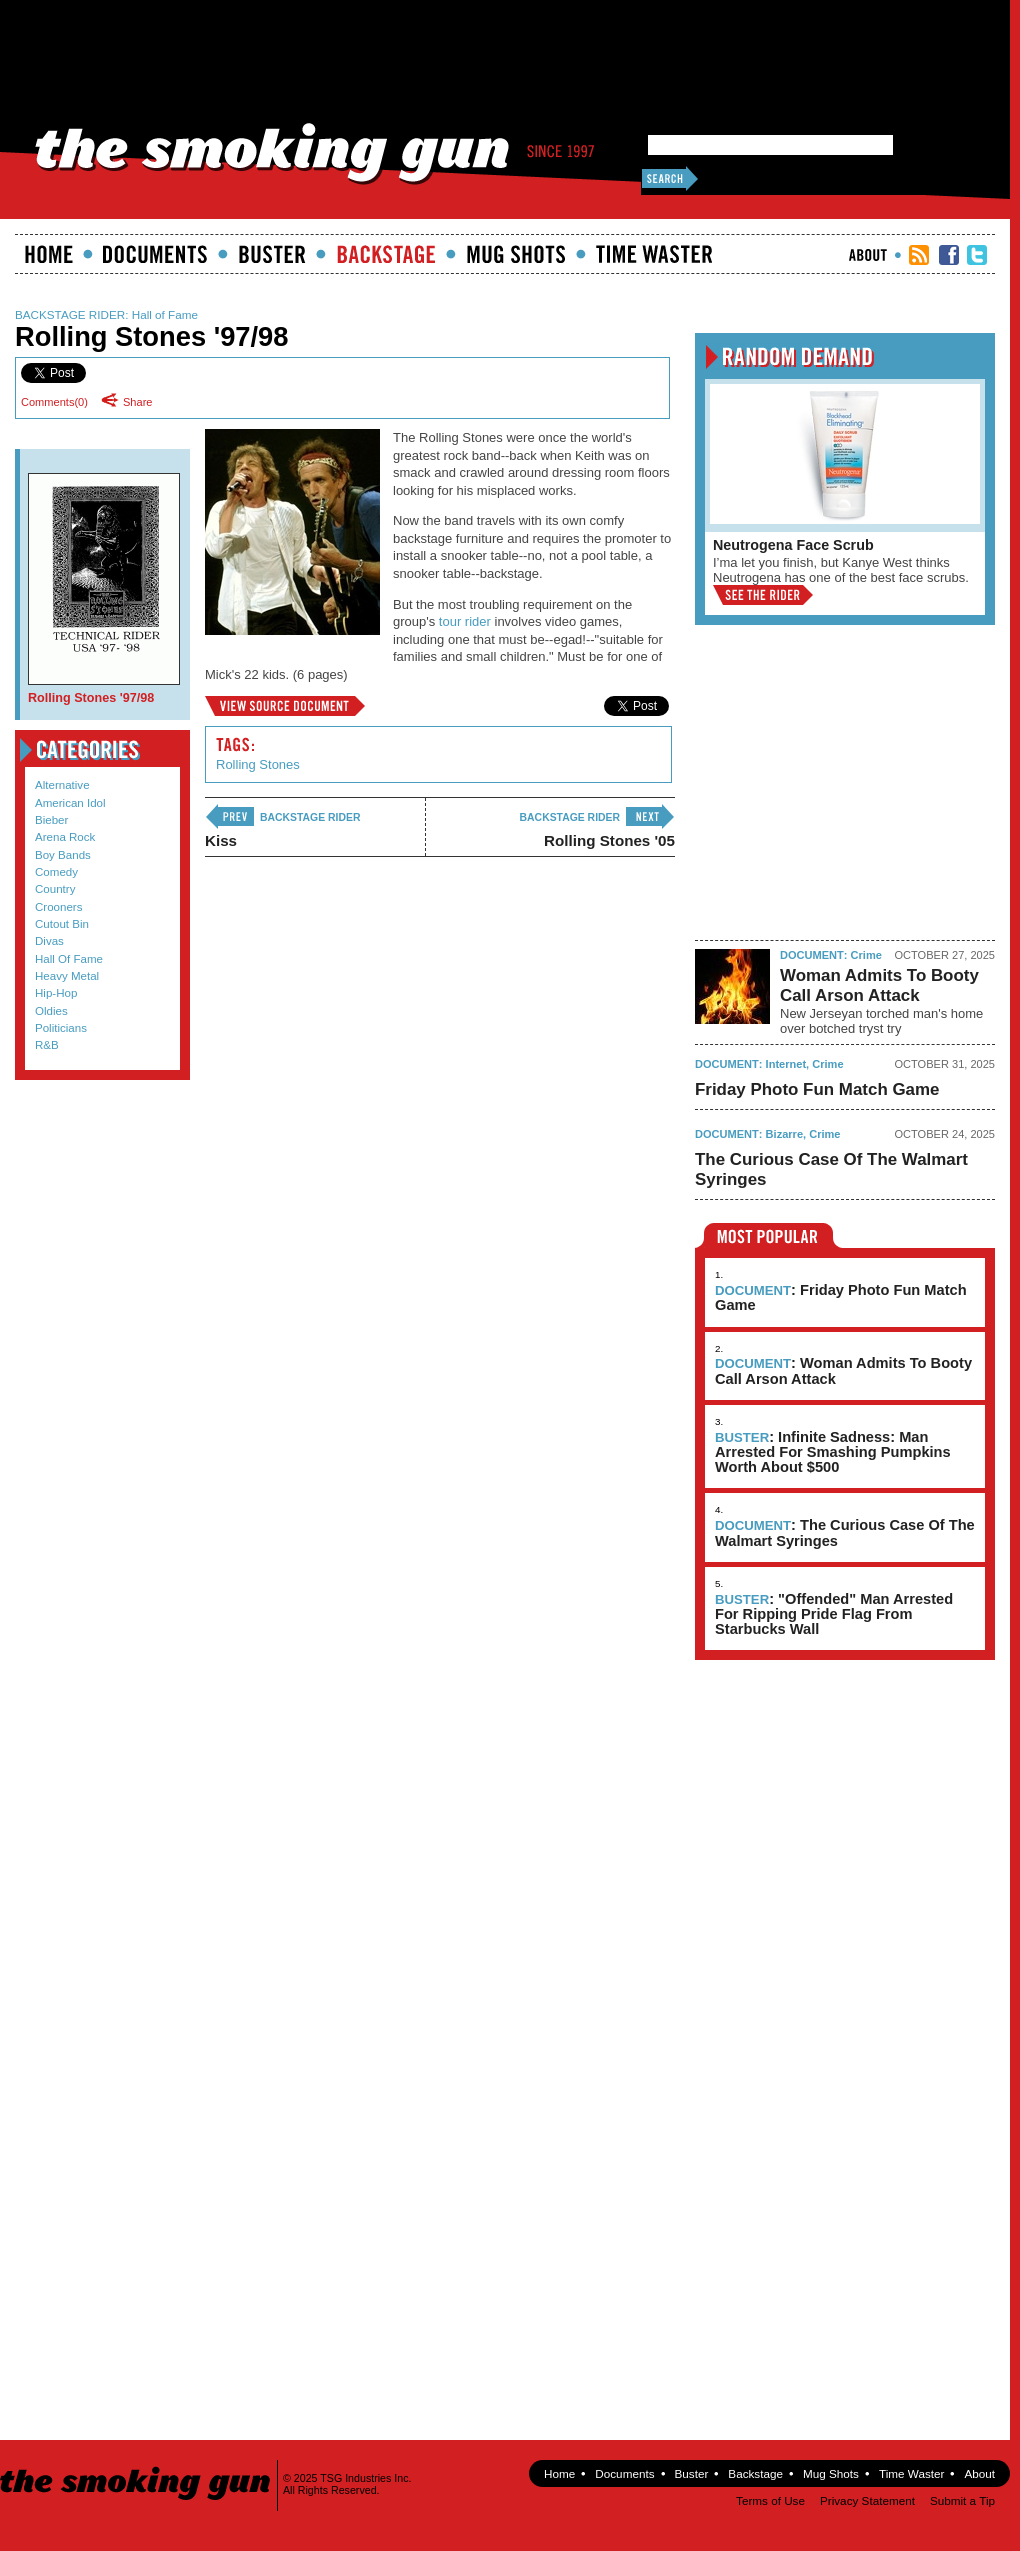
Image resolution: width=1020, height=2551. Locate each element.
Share (132, 401)
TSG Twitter (977, 255)
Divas (49, 941)
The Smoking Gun (136, 2465)
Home (49, 254)
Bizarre (784, 1134)
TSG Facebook (949, 255)
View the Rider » (763, 595)
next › (650, 817)
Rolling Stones (258, 764)
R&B (47, 1045)
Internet (786, 1064)
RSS (919, 255)
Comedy (56, 872)
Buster (272, 254)
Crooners (59, 907)
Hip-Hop (56, 993)
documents (155, 254)
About (868, 255)
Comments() (54, 402)
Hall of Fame (165, 314)
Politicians (61, 1028)
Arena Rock (65, 837)
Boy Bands (63, 855)
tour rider (465, 621)
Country (55, 889)
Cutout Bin (62, 924)
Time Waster (654, 254)
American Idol (70, 803)
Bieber (51, 820)
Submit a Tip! (97, 1139)
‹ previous (230, 817)
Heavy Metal (67, 976)
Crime (866, 955)
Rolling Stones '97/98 (285, 706)
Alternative (62, 785)
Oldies (51, 1011)
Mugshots (516, 254)
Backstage (386, 254)
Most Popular (768, 1235)
